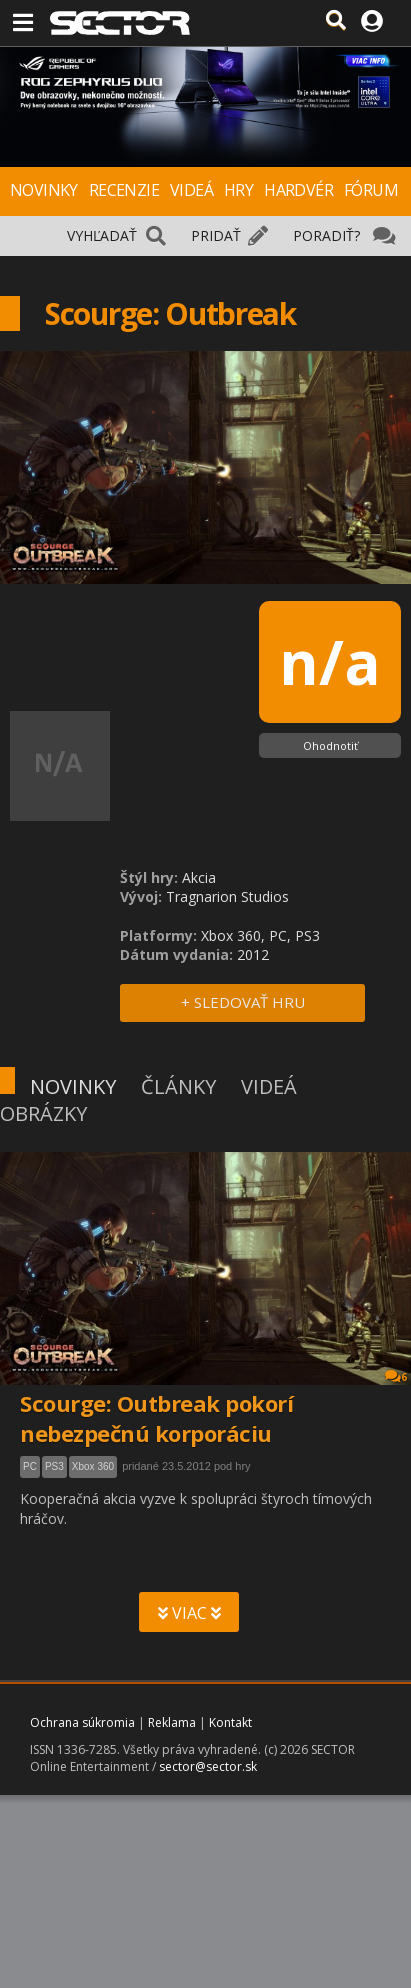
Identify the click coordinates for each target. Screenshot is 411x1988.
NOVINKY (44, 190)
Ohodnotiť (330, 745)
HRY (238, 190)
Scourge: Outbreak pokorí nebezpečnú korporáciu (156, 1418)
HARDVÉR (298, 190)
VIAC (189, 1613)
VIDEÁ (191, 190)
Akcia (199, 877)
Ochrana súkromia (82, 1722)
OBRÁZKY (43, 1113)
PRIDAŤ (216, 235)
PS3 (54, 1466)
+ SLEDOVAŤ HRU (243, 1002)
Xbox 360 (93, 1466)
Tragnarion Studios (227, 896)
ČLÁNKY (178, 1086)
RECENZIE (124, 190)
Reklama (172, 1722)
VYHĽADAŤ (102, 235)
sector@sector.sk (208, 1766)
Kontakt (230, 1722)
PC (30, 1466)
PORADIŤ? (326, 235)
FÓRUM (371, 190)
